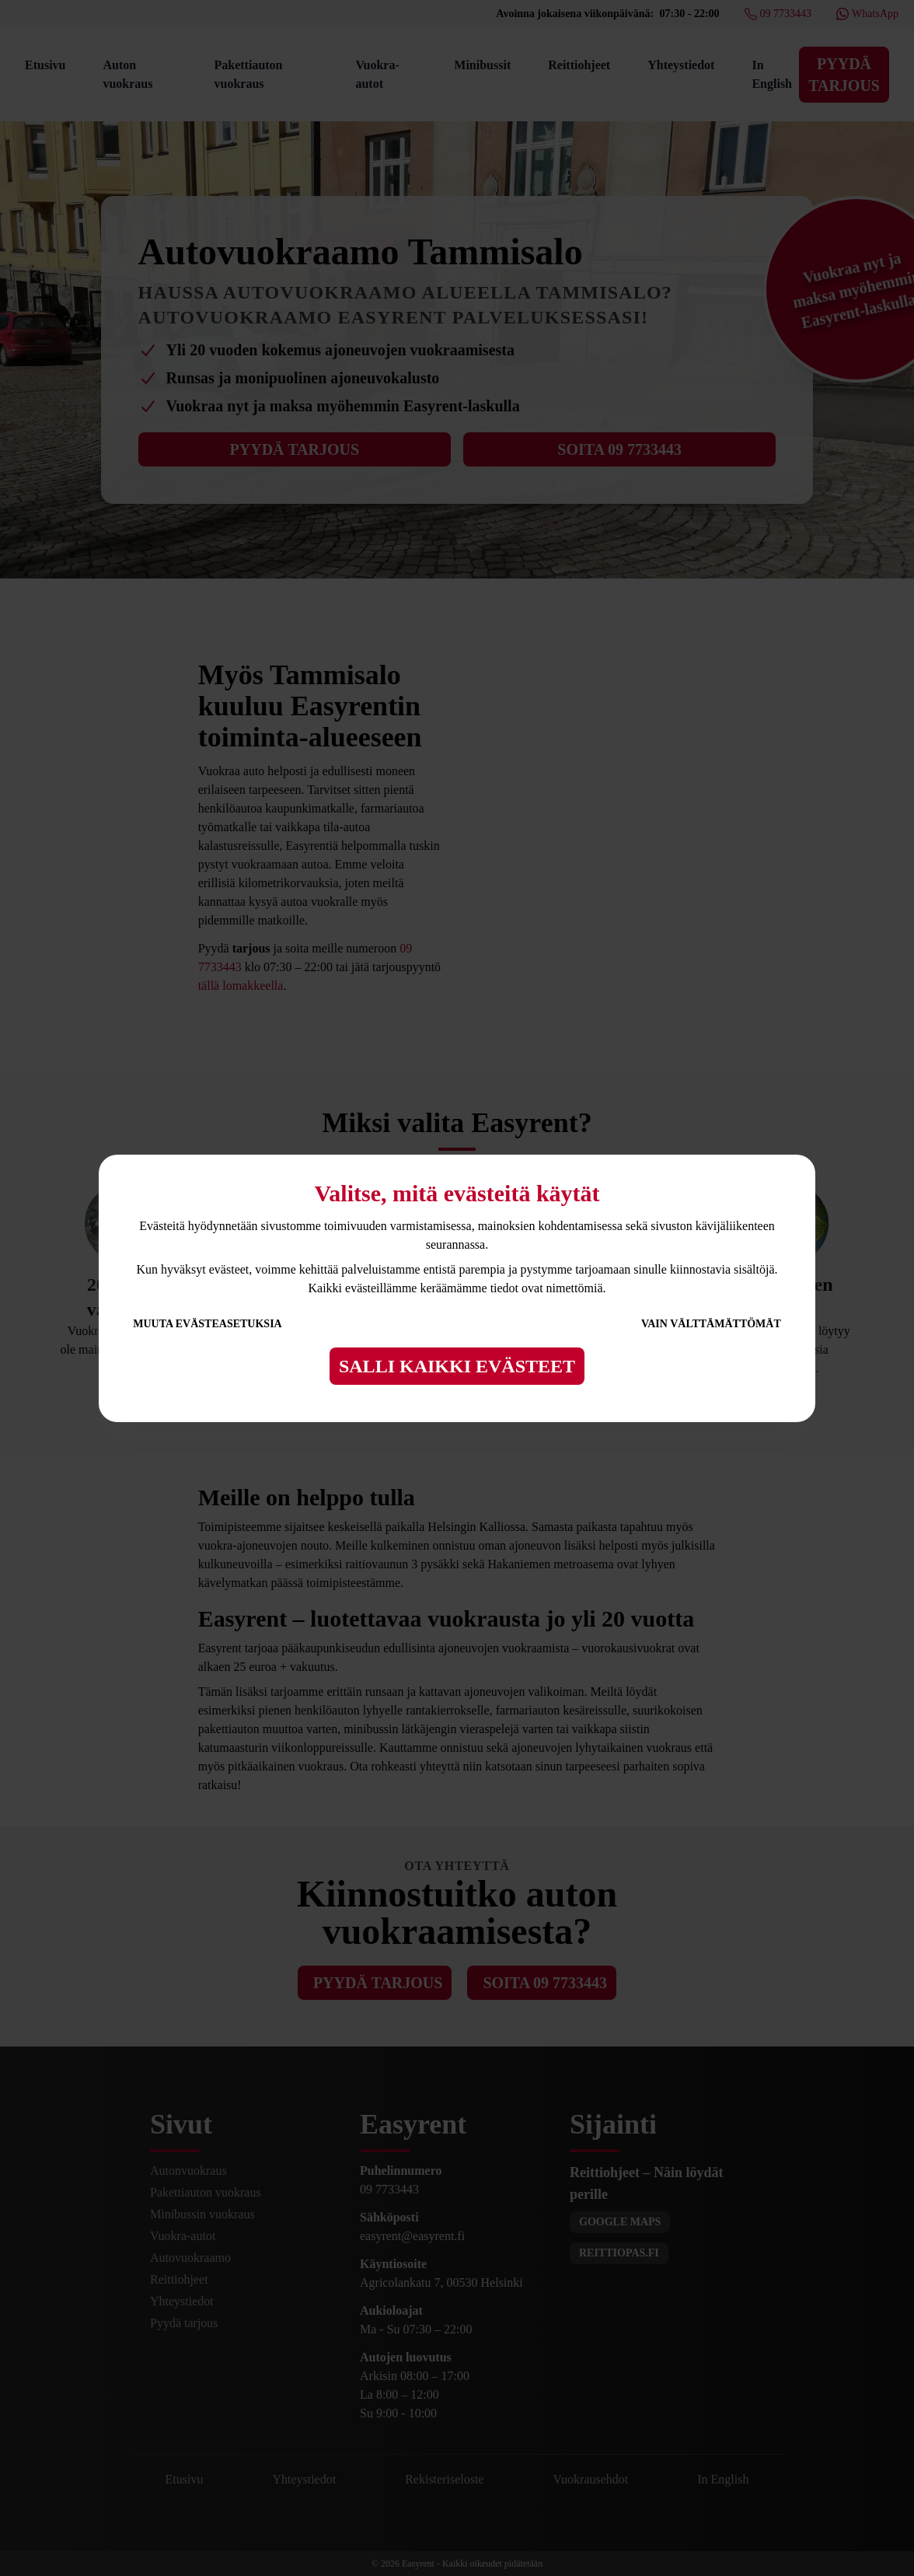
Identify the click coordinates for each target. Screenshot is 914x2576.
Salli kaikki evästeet (457, 1366)
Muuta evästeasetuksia (207, 1324)
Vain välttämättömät (711, 1324)
